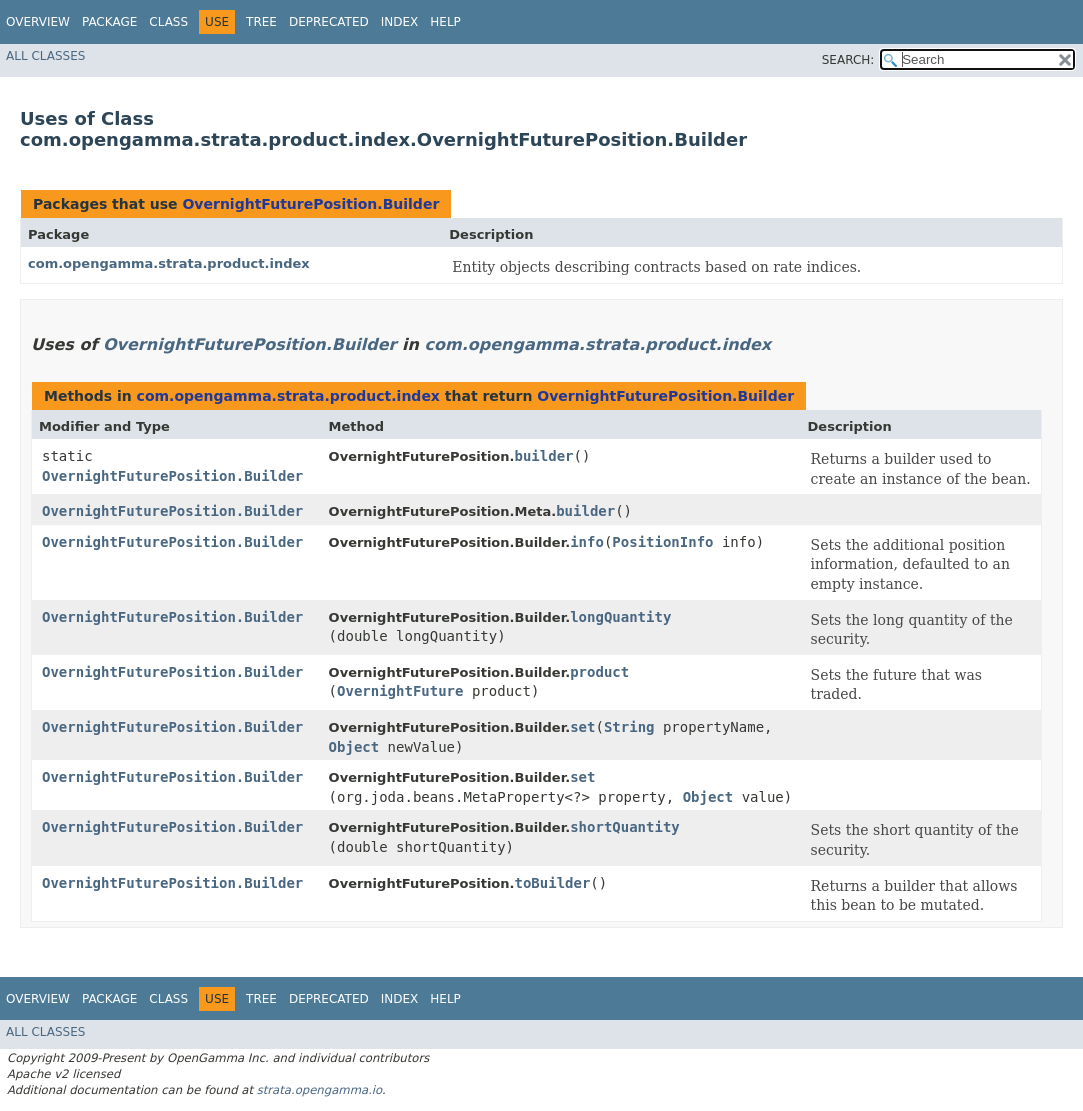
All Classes (45, 56)
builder (543, 456)
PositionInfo (662, 542)
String (629, 727)
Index (400, 22)
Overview (38, 22)
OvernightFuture (400, 691)
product (599, 672)
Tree (261, 22)
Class (168, 22)
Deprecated (329, 22)
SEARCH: (848, 60)
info (587, 542)
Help (445, 22)
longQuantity (620, 617)
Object (354, 747)
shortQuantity (625, 827)
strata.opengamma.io (319, 1090)
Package (109, 22)
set (582, 727)
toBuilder (552, 883)
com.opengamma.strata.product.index (169, 263)
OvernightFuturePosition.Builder (310, 204)
